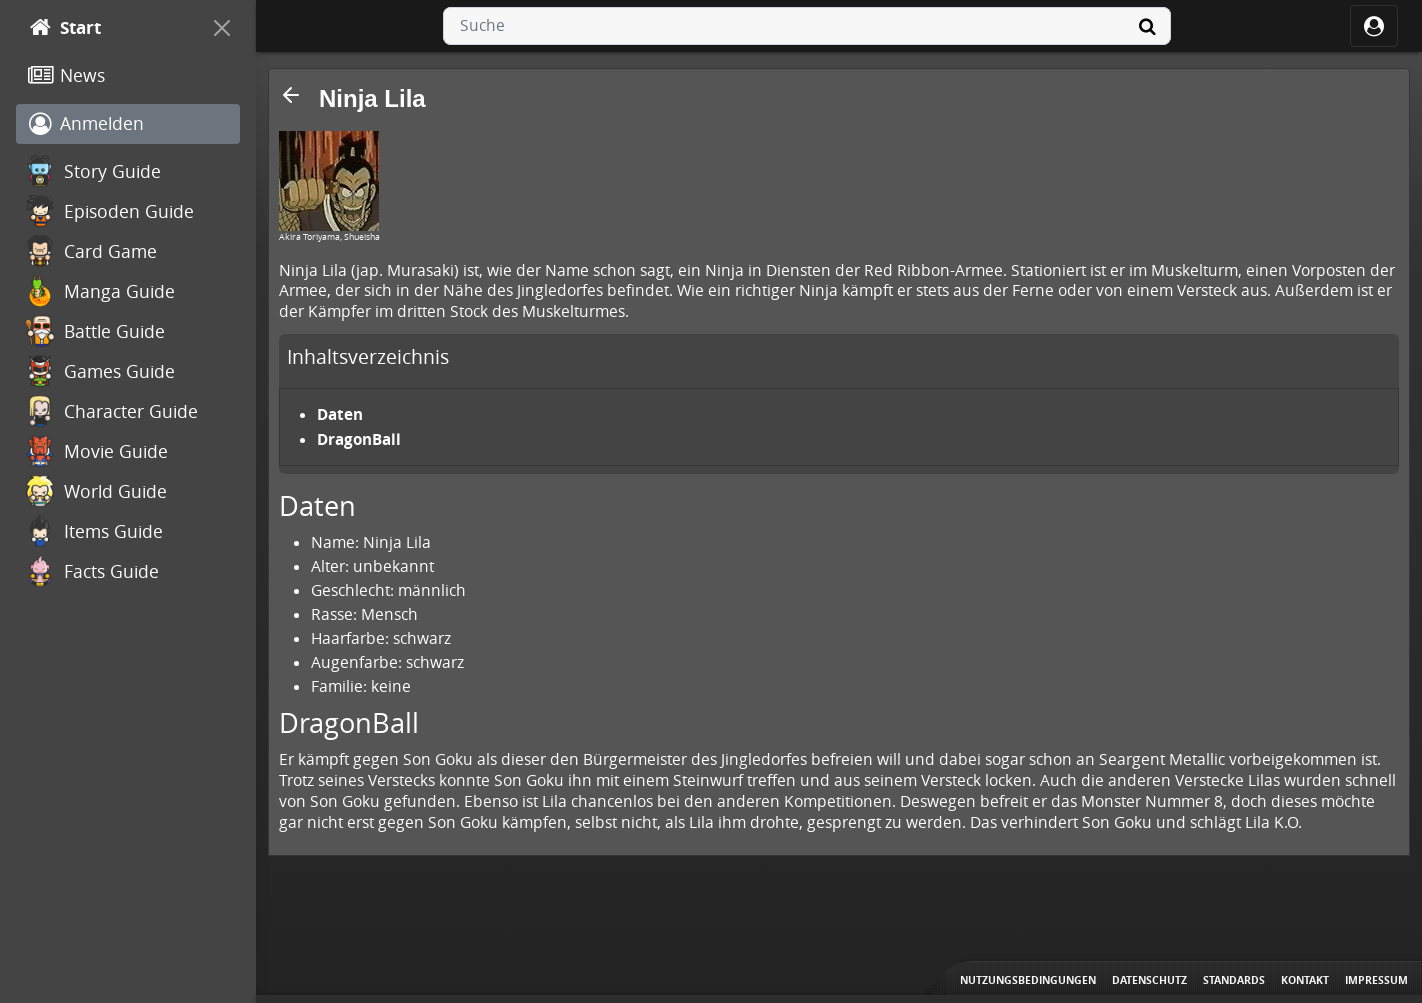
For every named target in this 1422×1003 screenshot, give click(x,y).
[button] (291, 95)
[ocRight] (1374, 26)
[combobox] (807, 26)
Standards (1234, 980)
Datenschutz (1149, 980)
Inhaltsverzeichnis (368, 357)
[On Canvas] (222, 28)
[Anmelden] (128, 124)
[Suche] (1147, 26)
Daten (340, 414)
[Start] (110, 28)
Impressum (1376, 980)
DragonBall (359, 439)
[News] (128, 76)
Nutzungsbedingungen (1028, 980)
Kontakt (1305, 980)
